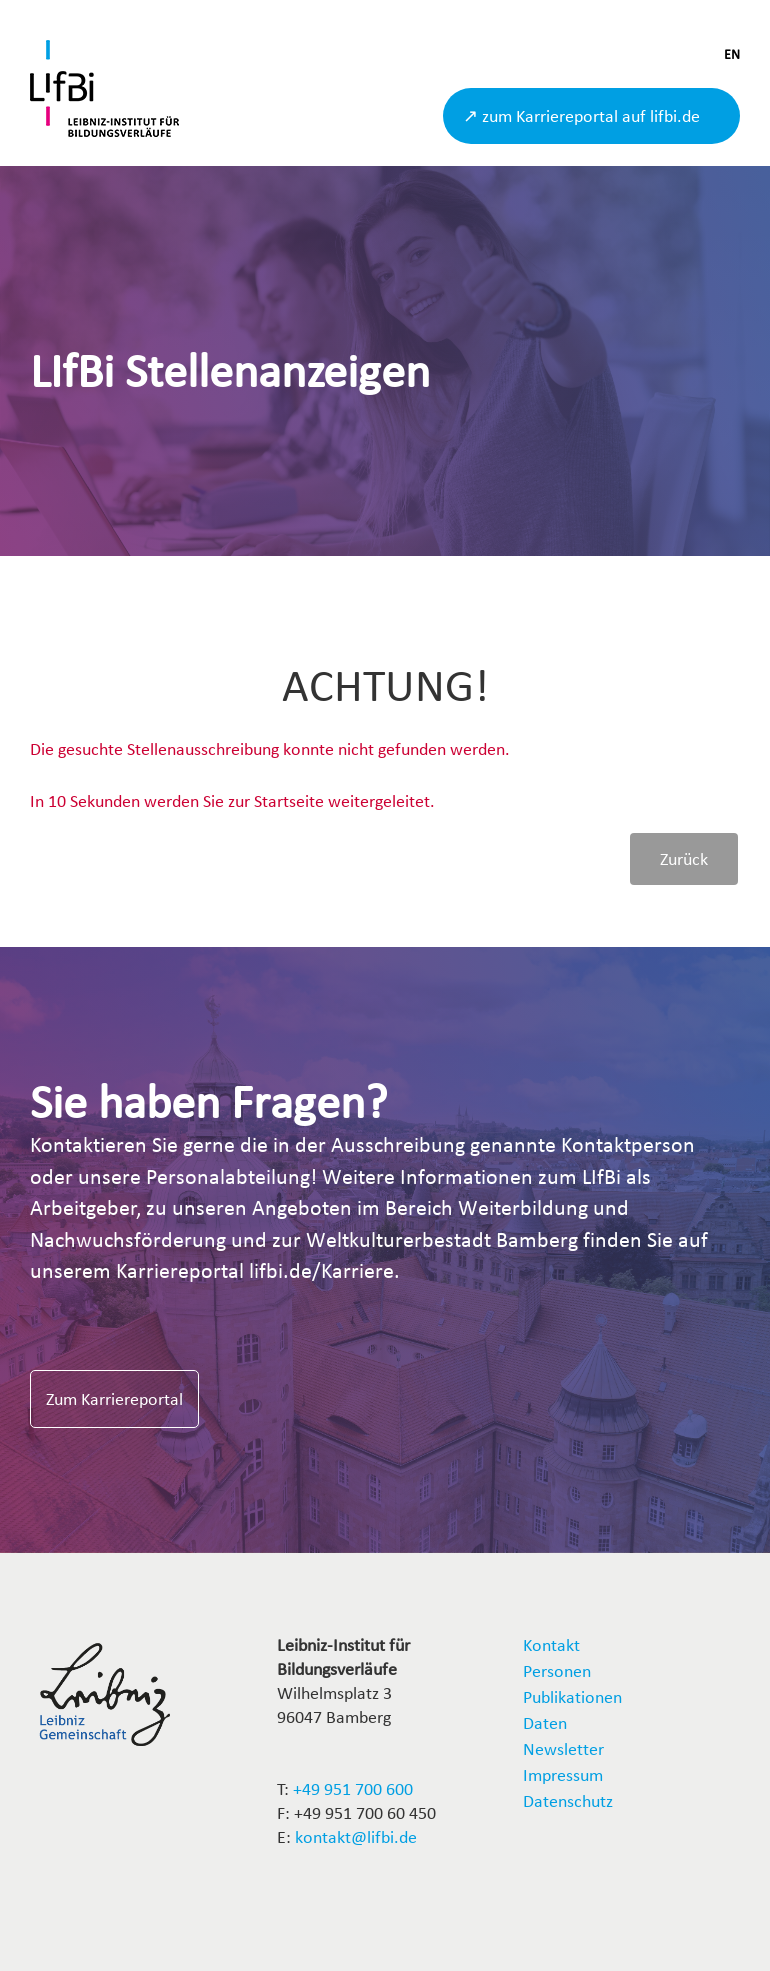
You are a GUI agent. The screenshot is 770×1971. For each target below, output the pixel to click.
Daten (545, 1722)
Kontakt (551, 1644)
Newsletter (563, 1748)
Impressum (563, 1774)
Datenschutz (568, 1800)
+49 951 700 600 (353, 1788)
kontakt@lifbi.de (356, 1836)
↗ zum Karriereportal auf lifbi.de (581, 115)
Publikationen (572, 1696)
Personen (557, 1670)
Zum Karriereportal (114, 1398)
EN (732, 54)
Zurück (684, 858)
